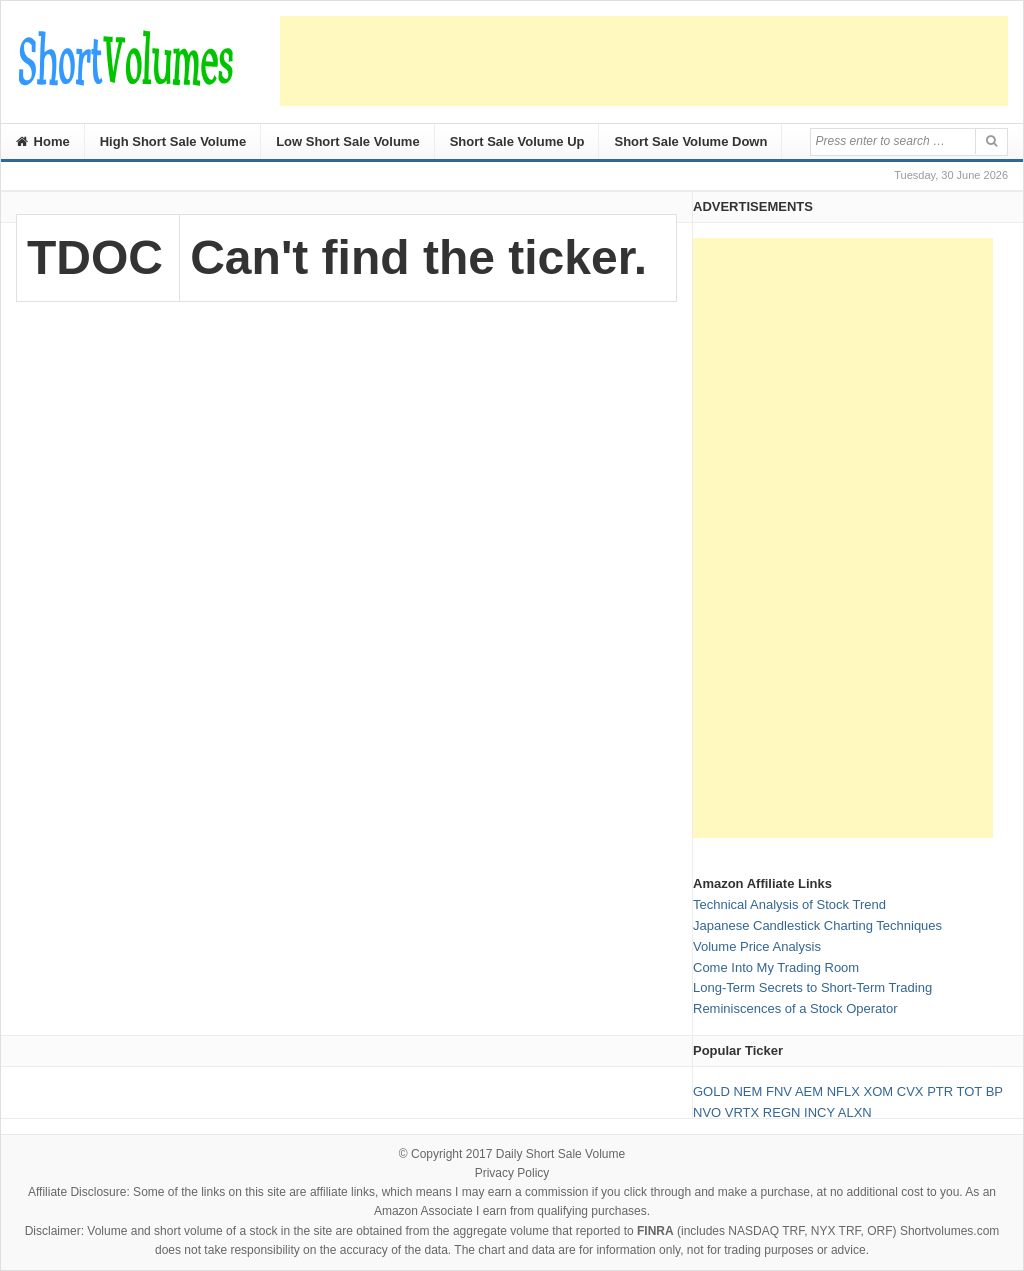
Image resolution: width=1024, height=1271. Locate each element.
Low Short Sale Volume (348, 141)
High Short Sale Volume (173, 141)
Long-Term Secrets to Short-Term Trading (812, 987)
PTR (940, 1091)
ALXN (855, 1112)
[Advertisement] (644, 61)
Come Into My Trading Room (776, 967)
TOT (970, 1091)
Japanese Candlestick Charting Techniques (817, 925)
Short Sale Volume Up (517, 141)
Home (43, 141)
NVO (707, 1112)
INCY (819, 1112)
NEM (747, 1091)
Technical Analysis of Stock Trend (789, 904)
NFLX (843, 1091)
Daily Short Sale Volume (560, 1154)
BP (994, 1091)
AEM (809, 1091)
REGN (782, 1112)
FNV (779, 1091)
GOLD (711, 1091)
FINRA (655, 1231)
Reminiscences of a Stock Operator (795, 1008)
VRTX (742, 1112)
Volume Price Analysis (757, 946)
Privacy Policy (512, 1173)
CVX (910, 1091)
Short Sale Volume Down (690, 141)
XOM (879, 1091)
